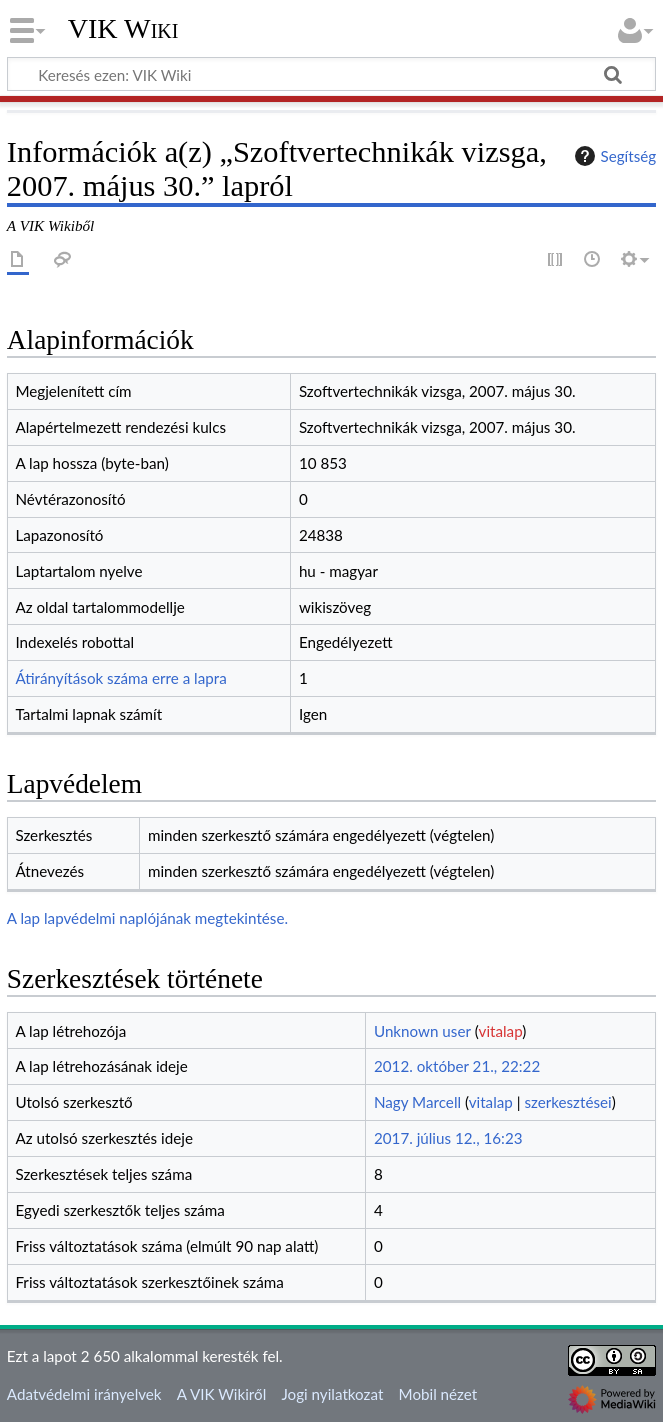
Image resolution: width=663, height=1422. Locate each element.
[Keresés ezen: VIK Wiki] (331, 74)
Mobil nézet (438, 1394)
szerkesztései (567, 1102)
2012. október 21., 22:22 (457, 1066)
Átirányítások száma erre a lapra (120, 678)
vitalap (501, 1031)
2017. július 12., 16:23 (448, 1138)
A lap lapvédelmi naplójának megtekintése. (147, 918)
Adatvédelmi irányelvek (84, 1394)
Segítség (613, 156)
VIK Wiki (123, 29)
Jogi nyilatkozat (332, 1394)
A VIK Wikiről (221, 1394)
